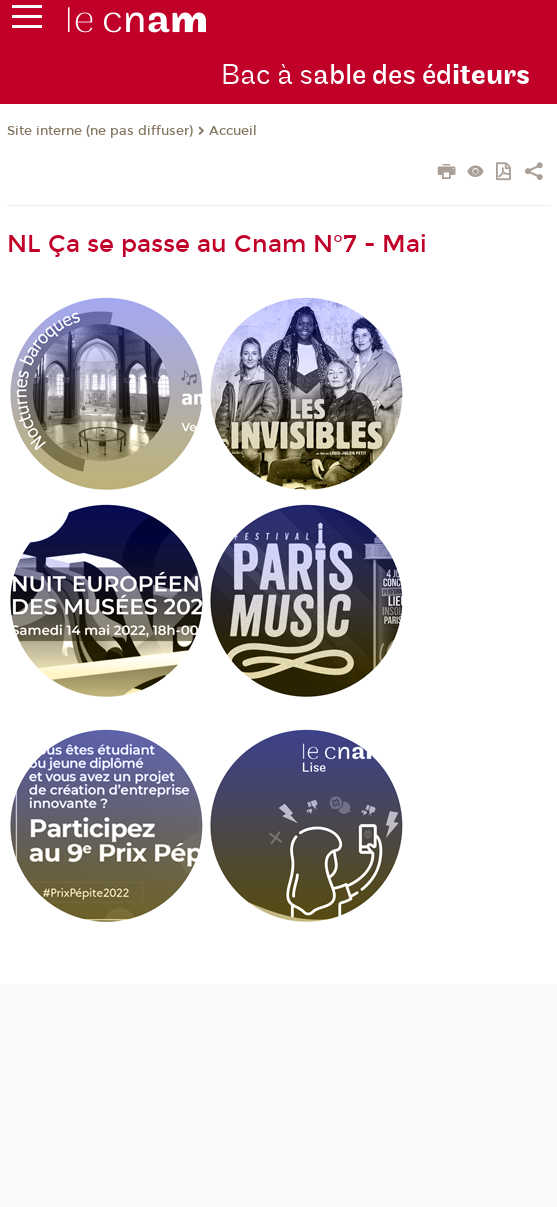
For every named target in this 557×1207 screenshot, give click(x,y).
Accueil (233, 131)
